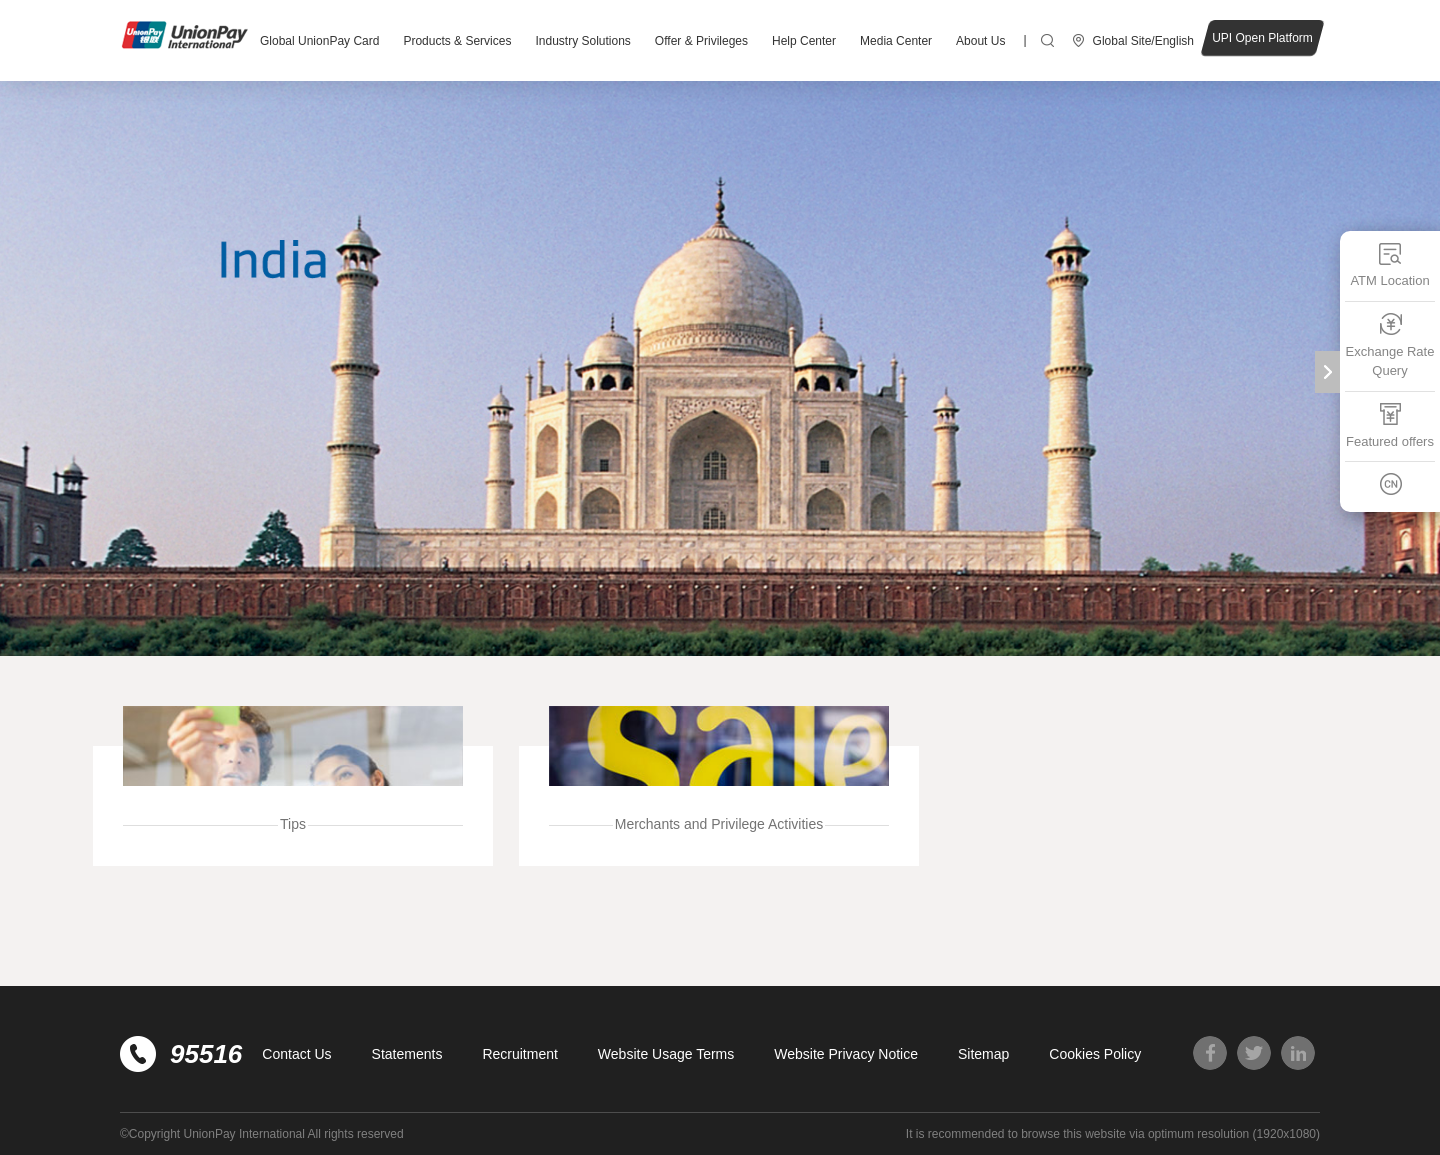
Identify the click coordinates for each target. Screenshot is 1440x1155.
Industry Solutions (582, 41)
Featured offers (1390, 425)
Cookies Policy (1095, 1054)
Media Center (896, 41)
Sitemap (983, 1054)
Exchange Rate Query (1390, 345)
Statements (407, 1054)
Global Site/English (1143, 41)
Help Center (804, 41)
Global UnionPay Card (319, 41)
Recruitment (519, 1054)
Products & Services (457, 41)
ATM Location (1389, 264)
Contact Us (296, 1054)
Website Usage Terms (666, 1054)
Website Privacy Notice (846, 1054)
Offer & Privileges (701, 41)
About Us (980, 41)
